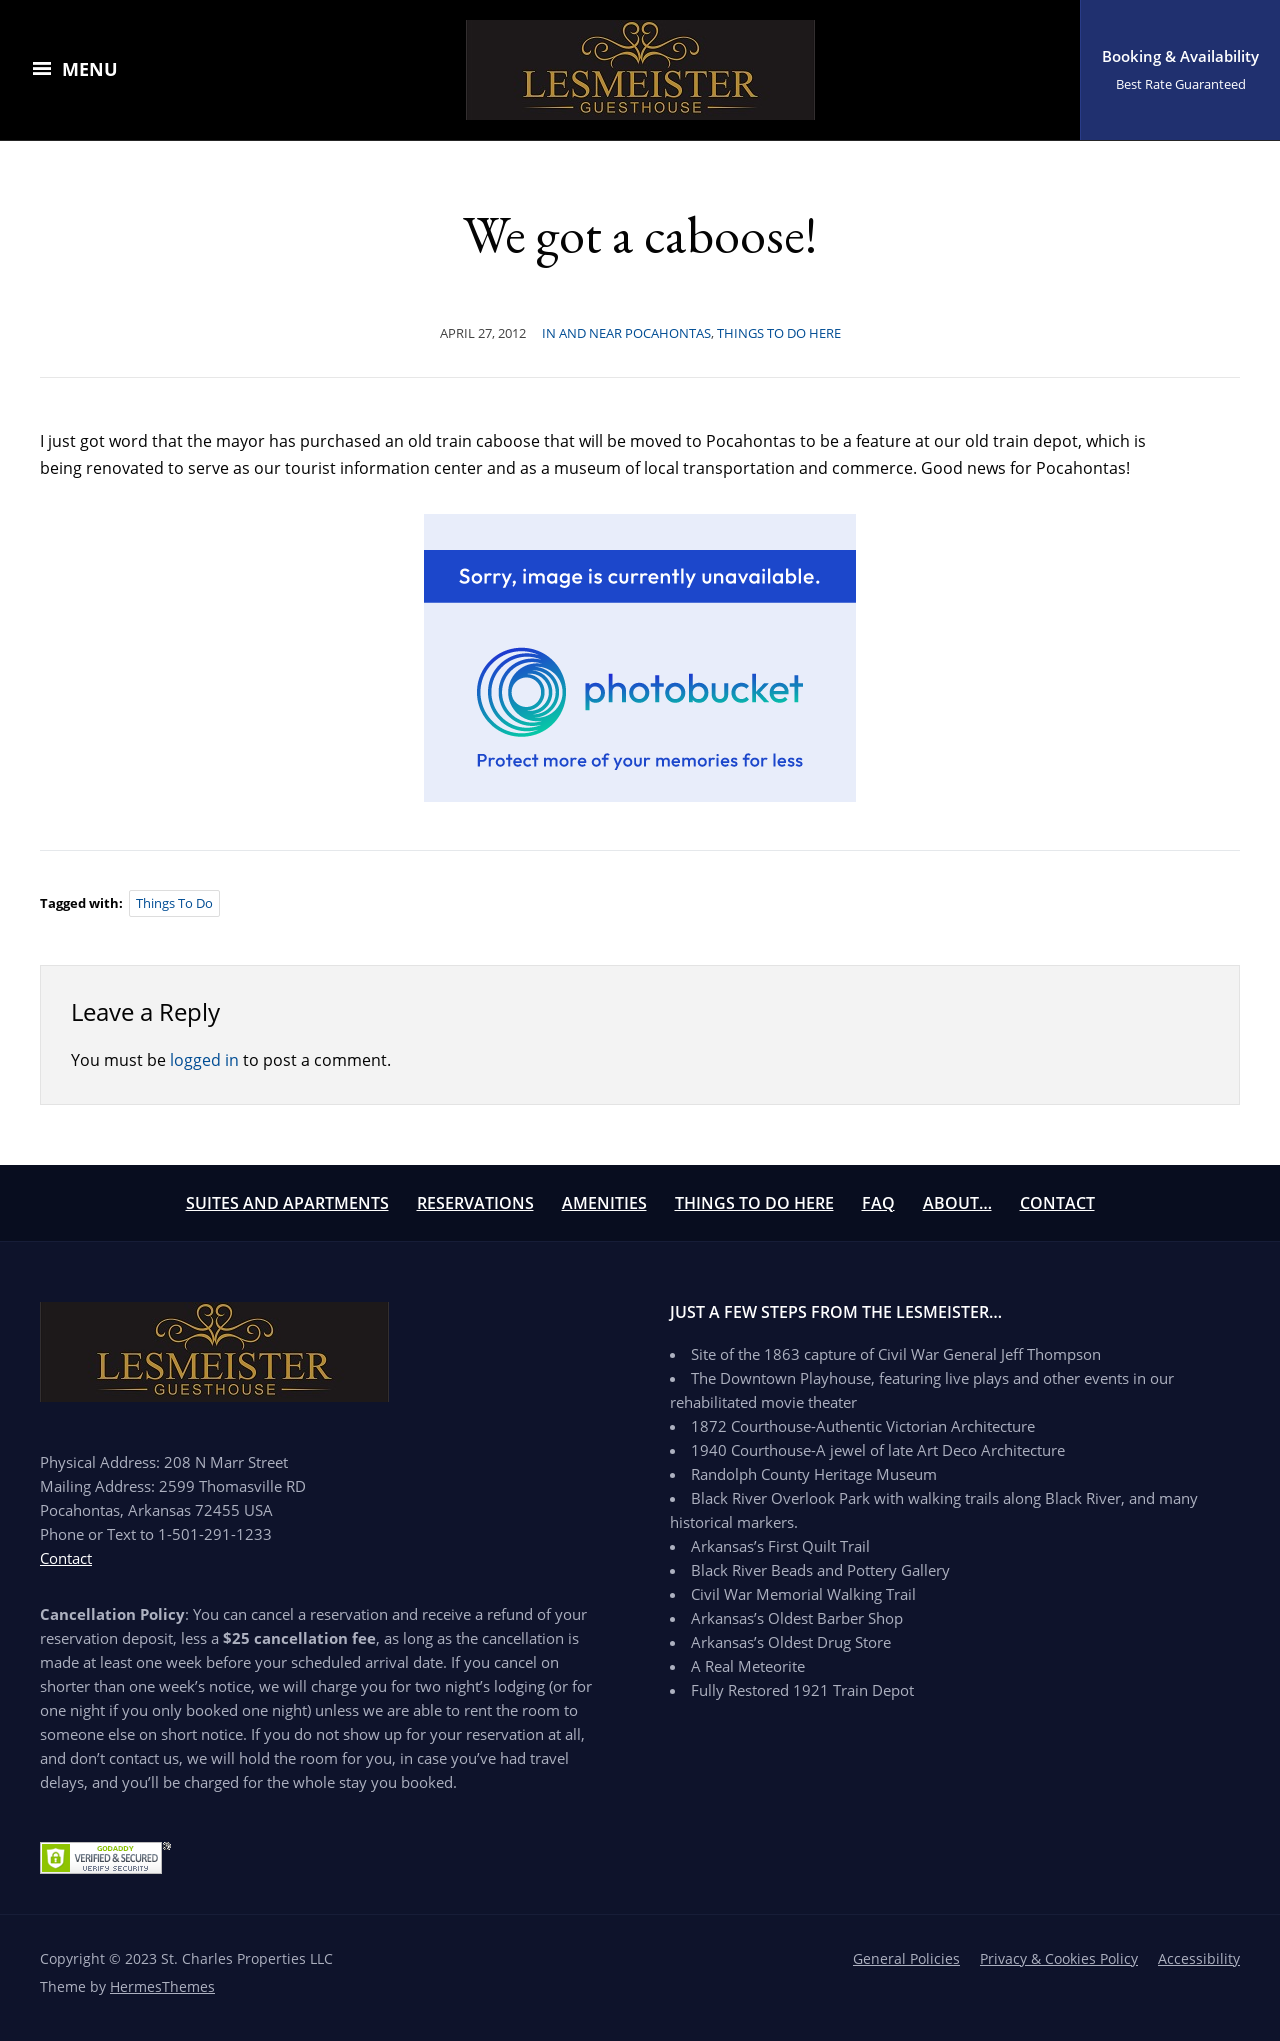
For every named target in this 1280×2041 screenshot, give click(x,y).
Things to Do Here (779, 333)
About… (957, 1203)
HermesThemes (162, 1986)
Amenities (604, 1203)
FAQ (878, 1203)
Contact (1057, 1203)
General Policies (906, 1958)
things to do (174, 903)
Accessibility (1199, 1958)
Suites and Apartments (287, 1203)
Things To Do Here (754, 1203)
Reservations (475, 1203)
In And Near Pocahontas (626, 333)
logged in (204, 1060)
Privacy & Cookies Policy (1059, 1958)
